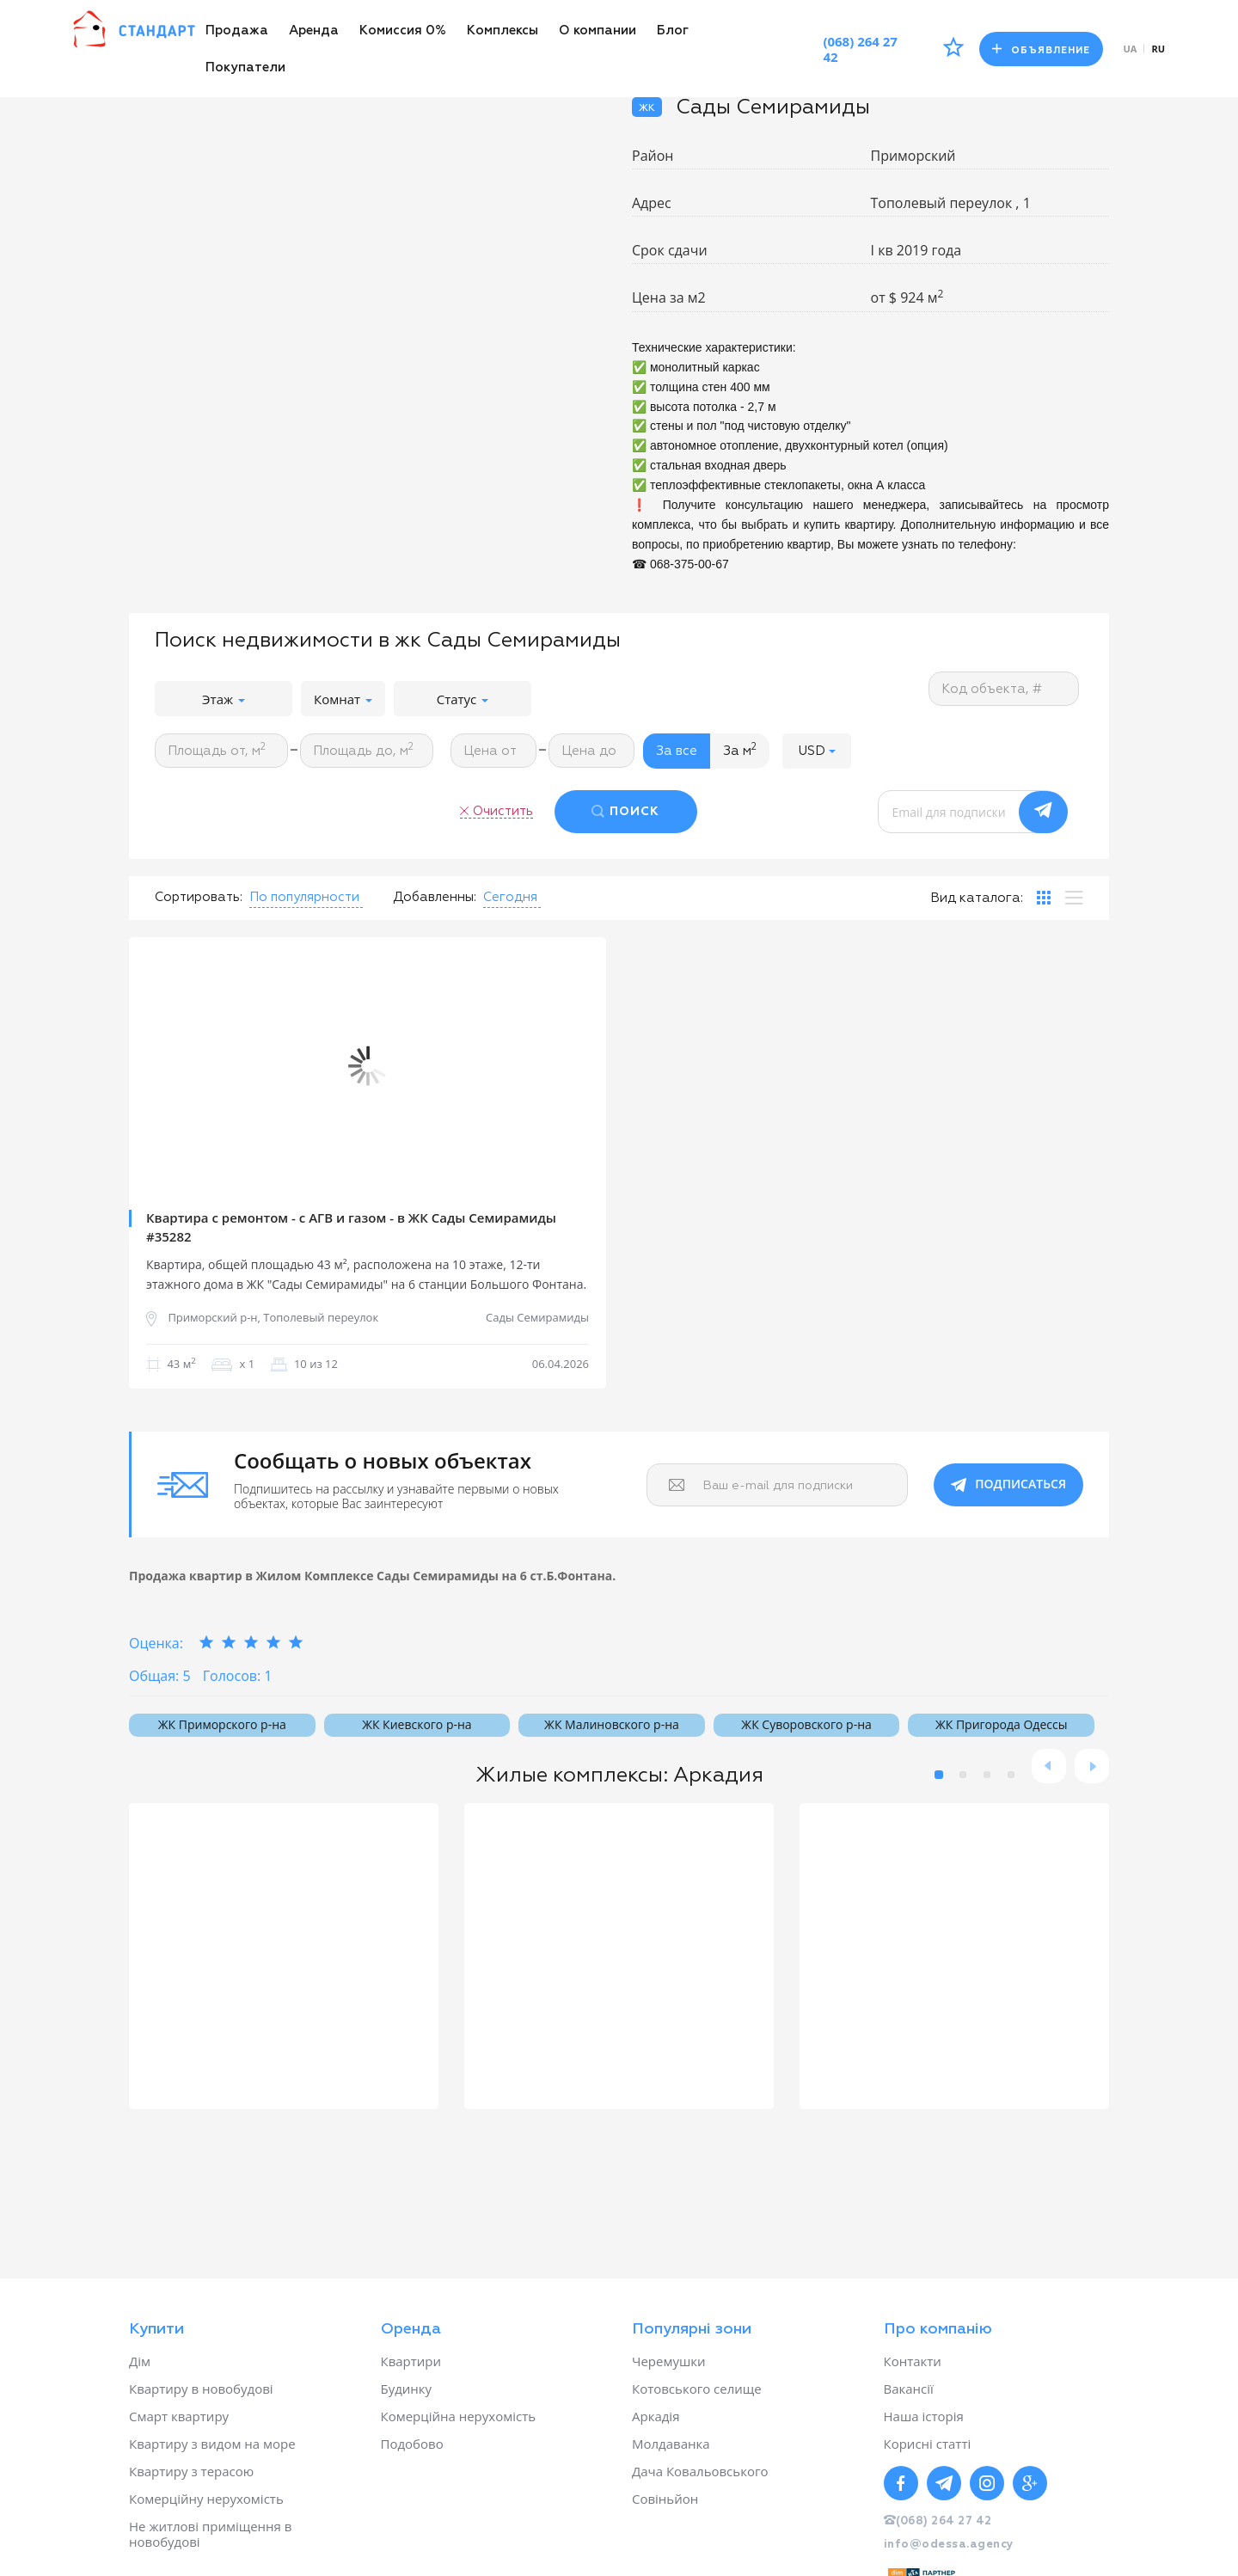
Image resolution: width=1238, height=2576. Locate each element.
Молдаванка (671, 2443)
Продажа (236, 30)
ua (1130, 48)
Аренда (314, 30)
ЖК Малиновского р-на (611, 1724)
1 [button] (938, 1774)
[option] (367, 1066)
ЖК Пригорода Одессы (1001, 1724)
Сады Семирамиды (537, 1318)
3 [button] (987, 1774)
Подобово (412, 2443)
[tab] (1044, 898)
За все (676, 751)
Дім (139, 2361)
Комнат (343, 699)
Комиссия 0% (402, 30)
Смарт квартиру (179, 2416)
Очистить (503, 811)
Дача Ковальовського (700, 2471)
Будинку (406, 2388)
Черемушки (669, 2361)
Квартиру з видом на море (212, 2443)
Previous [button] (155, 1066)
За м (740, 749)
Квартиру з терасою (191, 2471)
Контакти (912, 2361)
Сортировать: (198, 897)
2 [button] (962, 1774)
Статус (463, 699)
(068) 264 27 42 (860, 49)
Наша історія (924, 2416)
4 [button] (1011, 1774)
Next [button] (580, 1066)
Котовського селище (697, 2388)
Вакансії (909, 2388)
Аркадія (655, 2416)
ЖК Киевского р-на (416, 1724)
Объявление (1041, 49)
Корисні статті (927, 2443)
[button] (816, 751)
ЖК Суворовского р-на (806, 1724)
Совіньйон (665, 2498)
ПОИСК (634, 812)
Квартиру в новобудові (201, 2388)
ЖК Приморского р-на (222, 1724)
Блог (673, 30)
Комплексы (502, 30)
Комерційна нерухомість (458, 2416)
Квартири (411, 2361)
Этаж (223, 699)
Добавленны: (434, 897)
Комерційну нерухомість (206, 2498)
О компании (597, 30)
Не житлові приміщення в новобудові (210, 2534)
